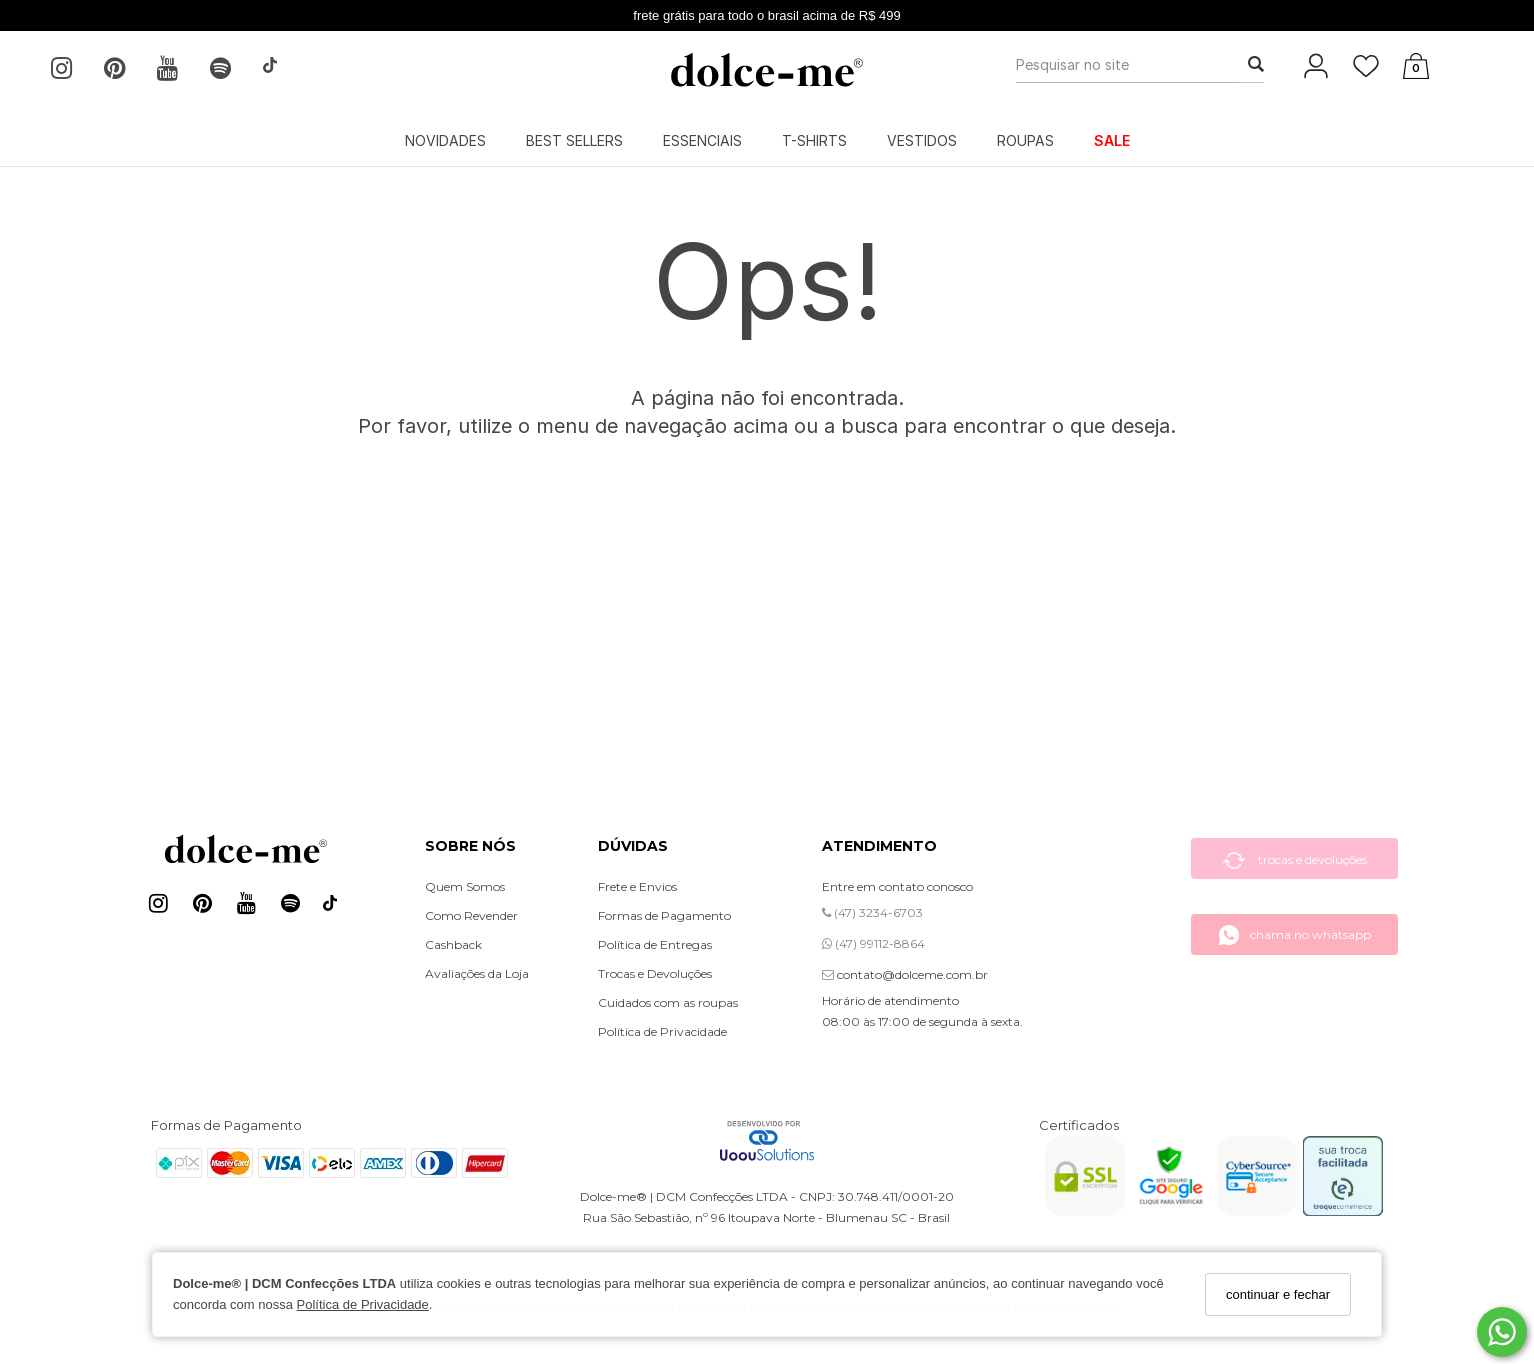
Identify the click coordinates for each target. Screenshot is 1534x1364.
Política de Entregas (655, 944)
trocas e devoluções (1295, 860)
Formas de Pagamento (664, 915)
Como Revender (471, 915)
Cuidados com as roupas (668, 1002)
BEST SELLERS (574, 140)
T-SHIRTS (814, 140)
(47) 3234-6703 (872, 912)
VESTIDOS (922, 140)
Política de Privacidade (363, 1304)
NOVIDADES (445, 140)
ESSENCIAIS (702, 140)
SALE (1112, 140)
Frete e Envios (637, 886)
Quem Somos (465, 886)
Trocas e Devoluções (655, 973)
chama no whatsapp (1294, 935)
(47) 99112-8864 (873, 943)
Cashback (453, 944)
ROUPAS (1025, 140)
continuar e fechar (1278, 1294)
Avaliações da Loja (477, 973)
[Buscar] (1250, 65)
